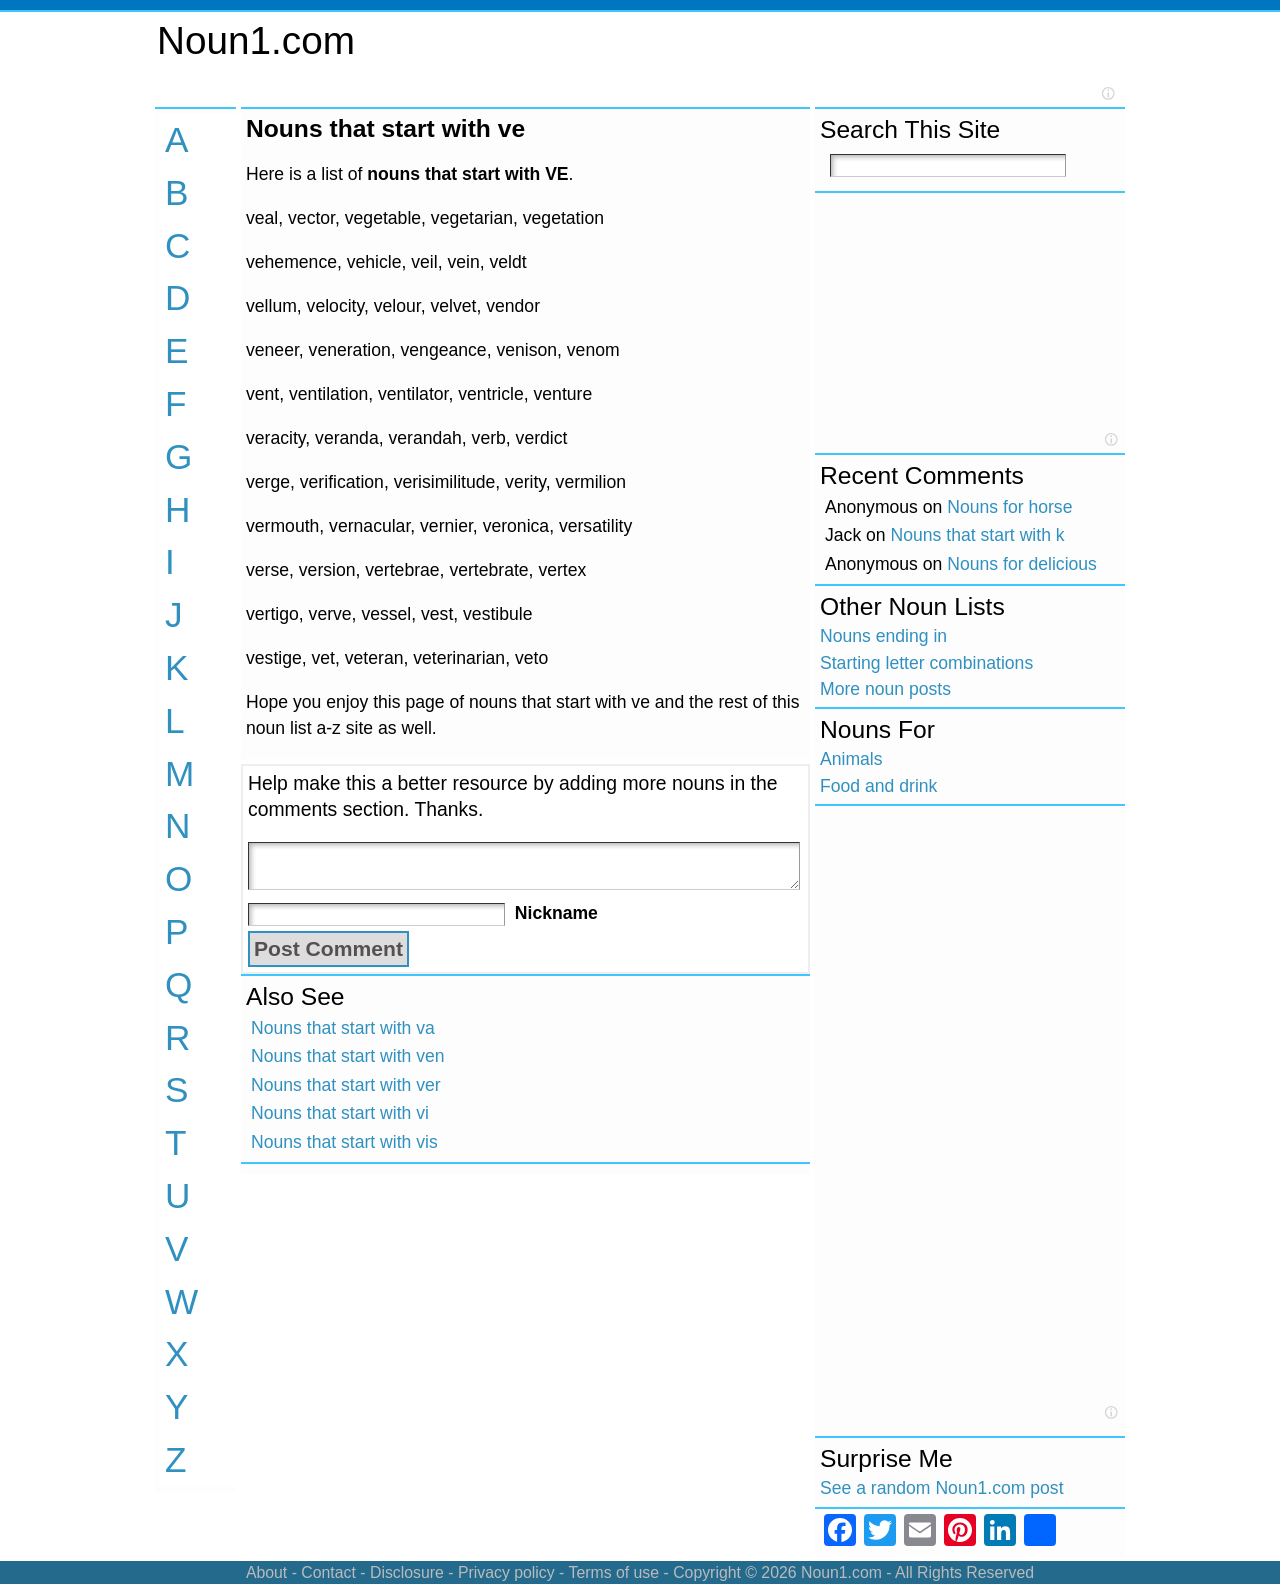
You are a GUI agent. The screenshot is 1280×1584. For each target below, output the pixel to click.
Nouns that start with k (978, 535)
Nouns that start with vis (344, 1142)
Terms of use (613, 1572)
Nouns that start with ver (346, 1085)
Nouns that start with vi (340, 1113)
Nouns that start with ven (348, 1056)
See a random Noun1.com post (942, 1488)
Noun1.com (256, 40)
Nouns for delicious (1022, 564)
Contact (328, 1572)
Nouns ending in (883, 636)
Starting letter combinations (926, 663)
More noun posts (885, 689)
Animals (851, 759)
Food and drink (878, 786)
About (266, 1572)
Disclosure (407, 1572)
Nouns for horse (1009, 507)
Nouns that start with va (343, 1028)
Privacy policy (506, 1572)
